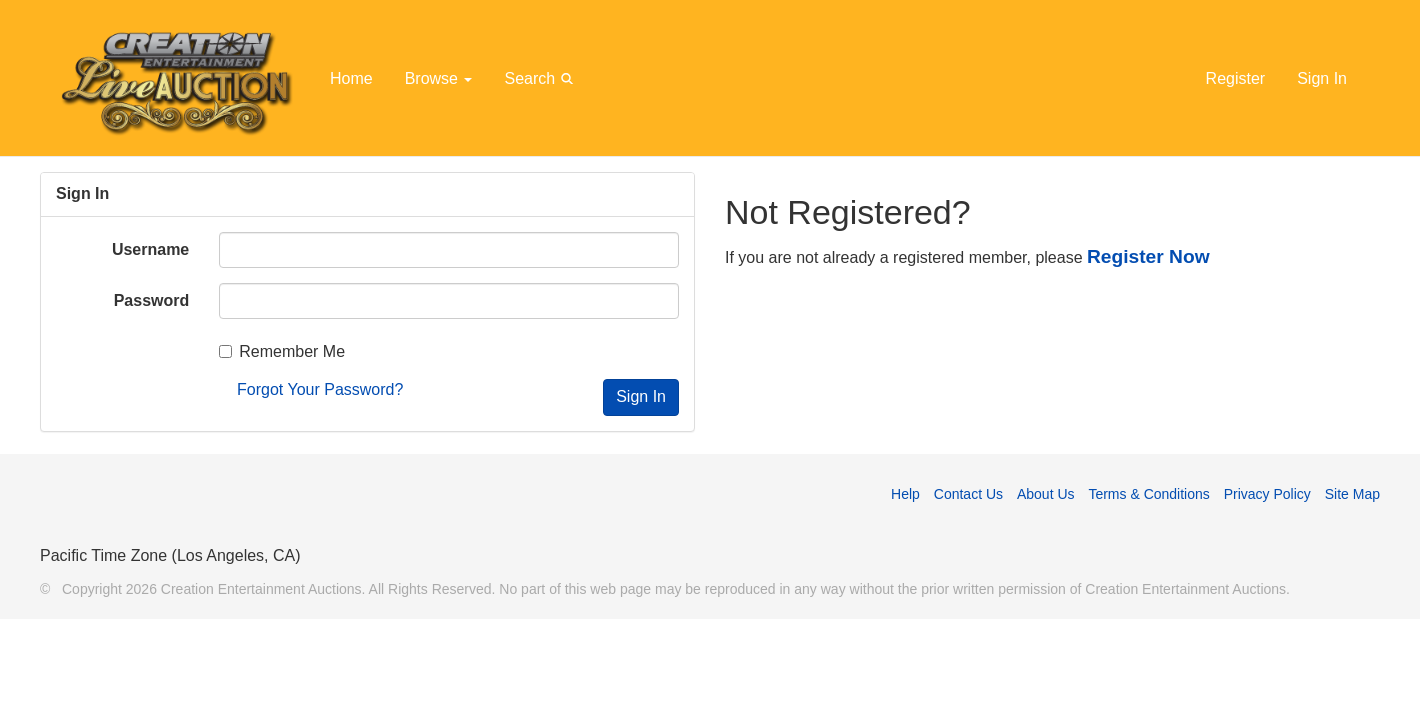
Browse (439, 78)
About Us (1046, 494)
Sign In (1322, 78)
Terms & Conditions (1148, 494)
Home (351, 78)
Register (1236, 78)
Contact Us (968, 494)
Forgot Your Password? (320, 389)
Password (152, 300)
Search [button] (541, 77)
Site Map (1352, 494)
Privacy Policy (1267, 494)
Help (905, 494)
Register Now (1148, 256)
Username (150, 249)
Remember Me (282, 351)
